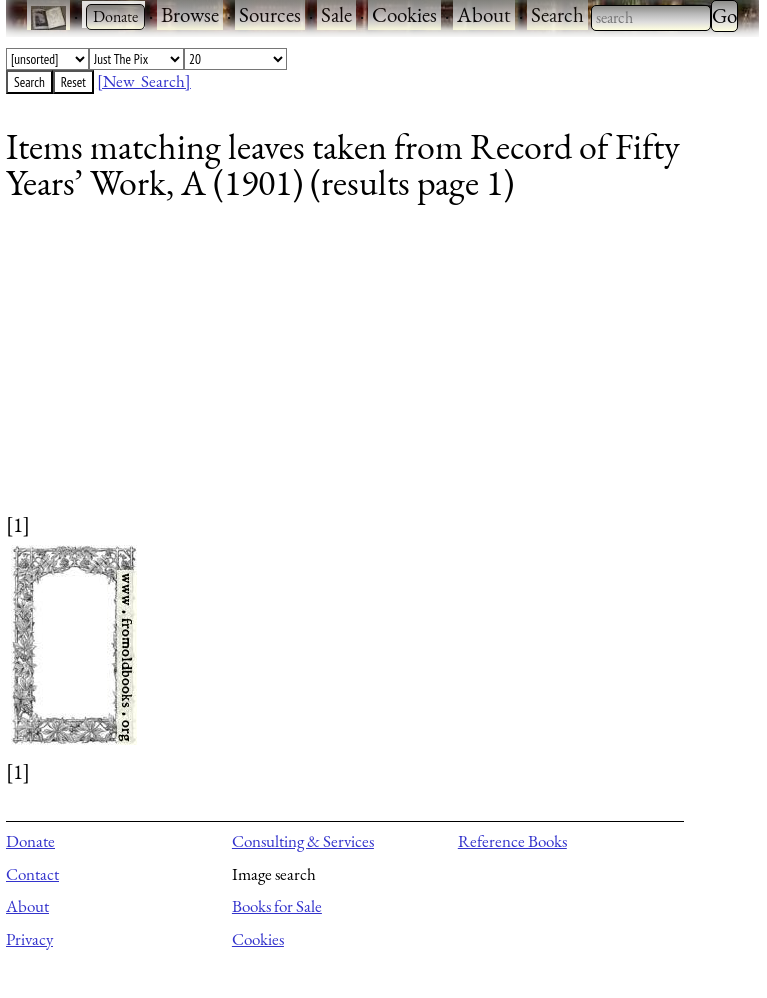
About (484, 14)
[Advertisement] (370, 370)
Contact (32, 874)
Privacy (29, 939)
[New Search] (144, 81)
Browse (190, 14)
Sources (270, 14)
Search (557, 14)
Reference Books (512, 841)
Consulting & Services (303, 841)
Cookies (404, 14)
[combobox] (651, 18)
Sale (336, 14)
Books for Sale (277, 906)
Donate (30, 841)
